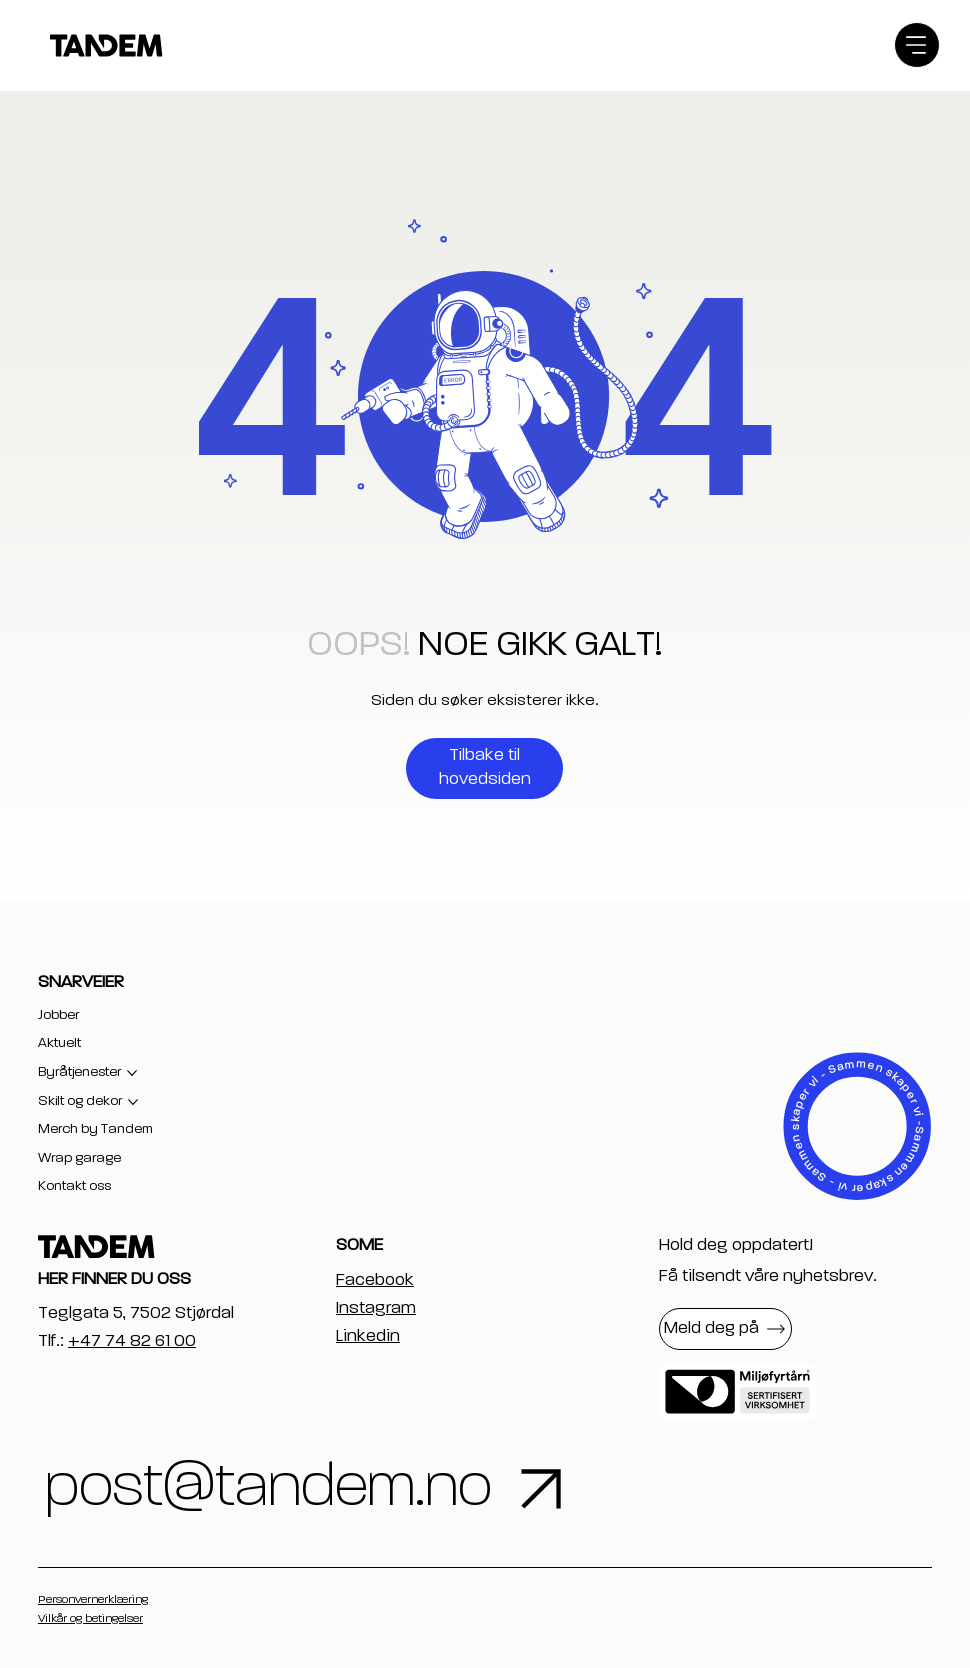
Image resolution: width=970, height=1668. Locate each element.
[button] (725, 1329)
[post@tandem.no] (382, 1489)
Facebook (375, 1280)
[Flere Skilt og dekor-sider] (133, 1102)
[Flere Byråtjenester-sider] (132, 1073)
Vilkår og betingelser (90, 1619)
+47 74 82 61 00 (132, 1341)
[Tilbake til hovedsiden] (484, 768)
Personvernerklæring (93, 1600)
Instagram (376, 1308)
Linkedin (368, 1336)
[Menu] (917, 45)
